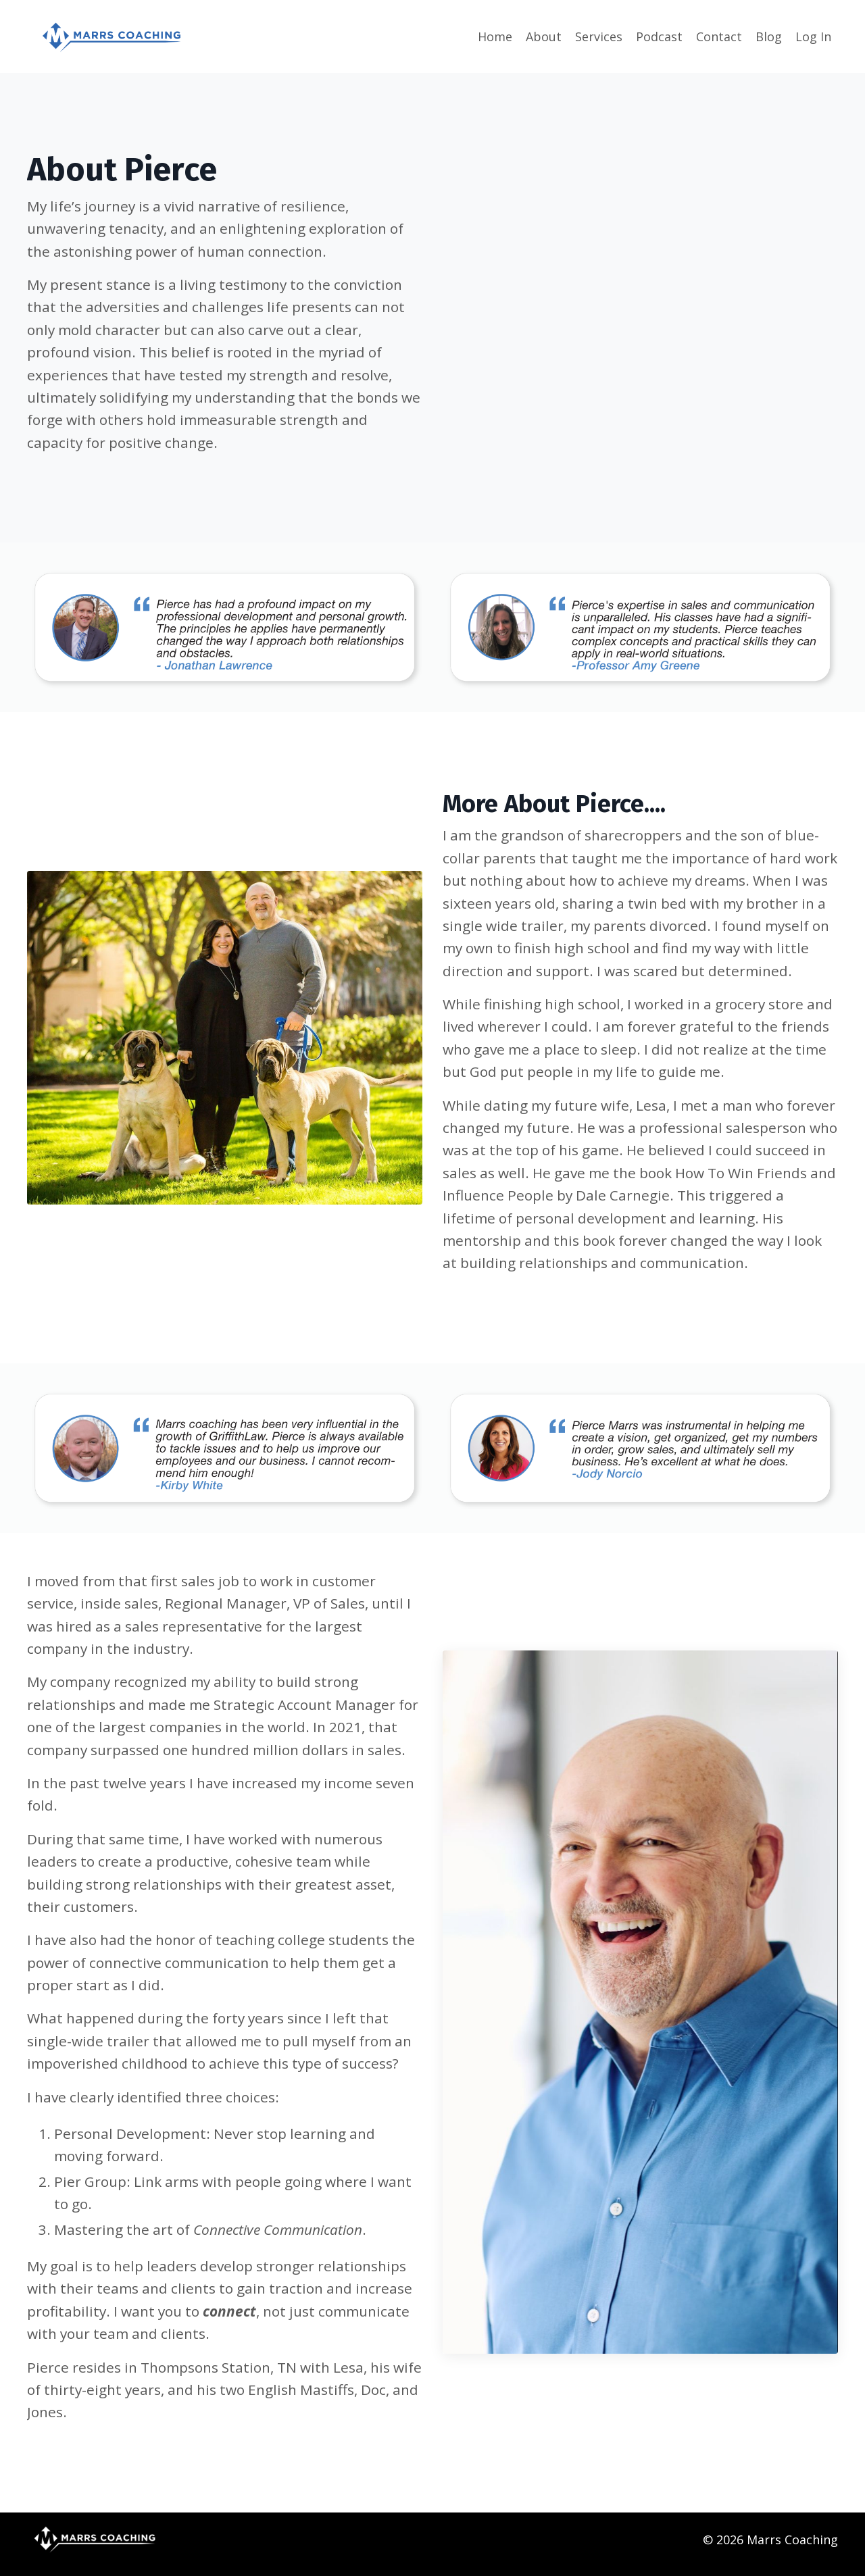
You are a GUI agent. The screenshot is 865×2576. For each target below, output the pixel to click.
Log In (813, 36)
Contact (719, 36)
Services (598, 36)
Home (495, 36)
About (544, 36)
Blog (769, 36)
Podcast (659, 36)
